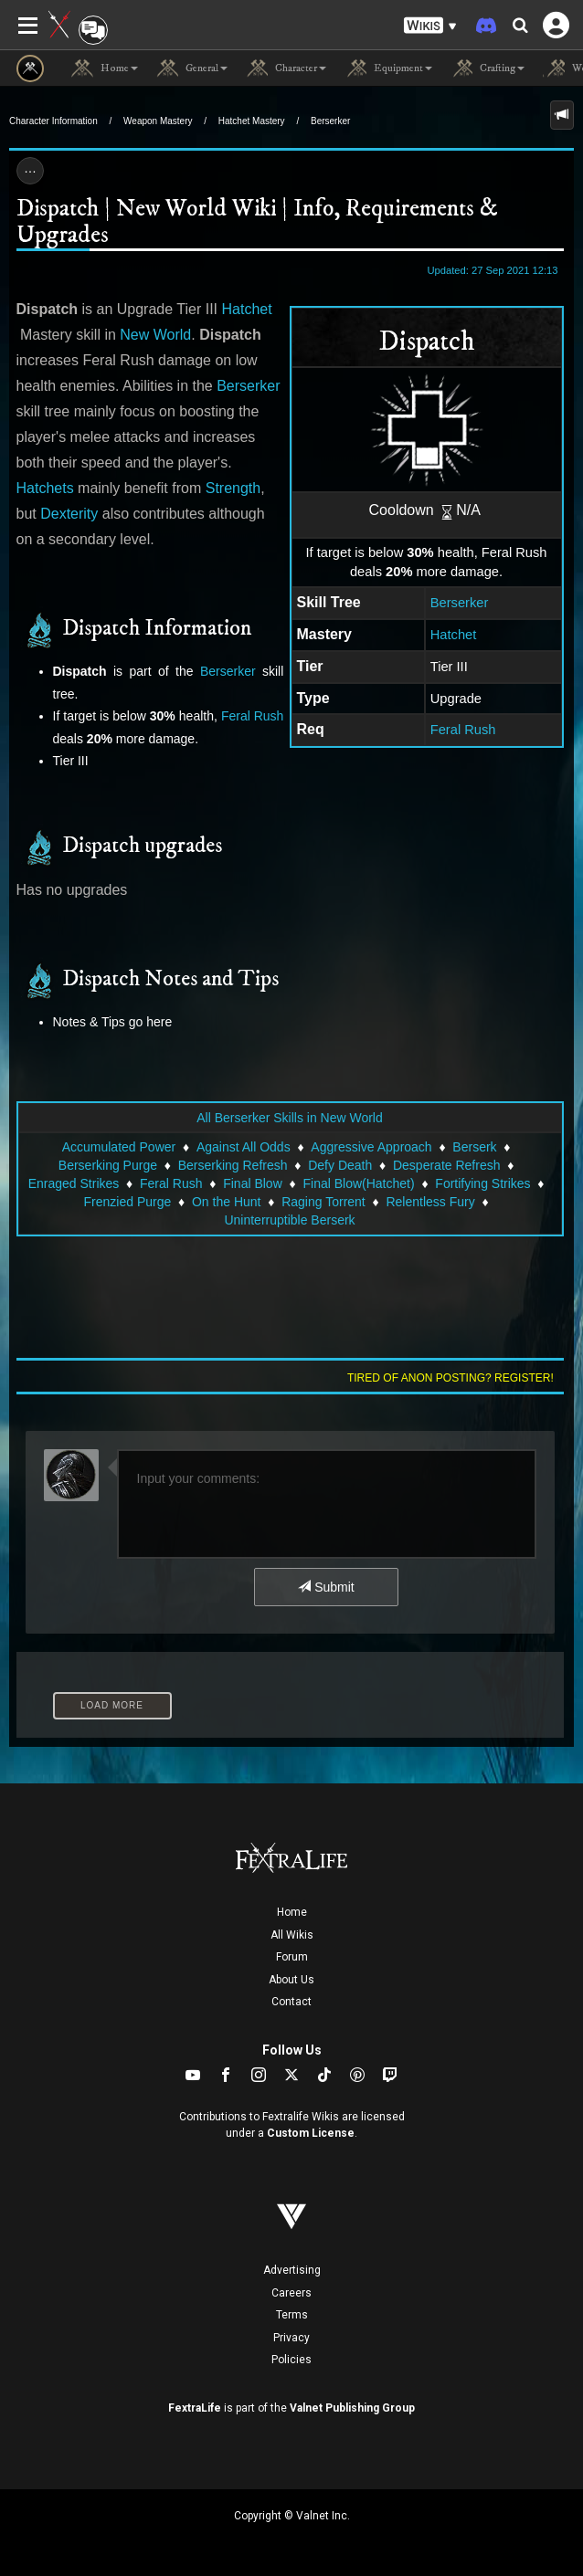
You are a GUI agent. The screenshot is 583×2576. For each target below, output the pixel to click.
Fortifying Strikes (482, 1183)
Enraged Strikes (74, 1183)
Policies (291, 2359)
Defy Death (340, 1165)
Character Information (53, 121)
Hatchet (453, 634)
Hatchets (45, 488)
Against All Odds (243, 1147)
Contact (291, 2001)
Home (292, 1912)
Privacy (291, 2337)
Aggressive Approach (371, 1147)
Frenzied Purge (128, 1201)
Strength (233, 488)
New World (155, 334)
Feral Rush (463, 729)
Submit (326, 1587)
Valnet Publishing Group (352, 2408)
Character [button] (286, 68)
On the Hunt (226, 1201)
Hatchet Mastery (251, 121)
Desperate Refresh (447, 1165)
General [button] (192, 68)
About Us (291, 1979)
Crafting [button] (487, 68)
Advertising (292, 2270)
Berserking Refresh (233, 1165)
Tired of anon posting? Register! (450, 1378)
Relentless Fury (430, 1201)
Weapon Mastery (157, 121)
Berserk (474, 1147)
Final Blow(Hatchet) (358, 1183)
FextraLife (194, 2408)
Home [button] (104, 68)
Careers (291, 2293)
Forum (292, 1956)
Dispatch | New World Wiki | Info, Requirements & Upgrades (257, 222)
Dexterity (69, 513)
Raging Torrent (323, 1201)
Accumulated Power (119, 1147)
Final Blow (252, 1183)
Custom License (311, 2133)
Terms (292, 2314)
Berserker (330, 121)
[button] (430, 26)
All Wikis (291, 1935)
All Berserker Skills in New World (289, 1117)
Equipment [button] (388, 68)
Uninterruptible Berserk (289, 1220)
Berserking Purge (107, 1165)
